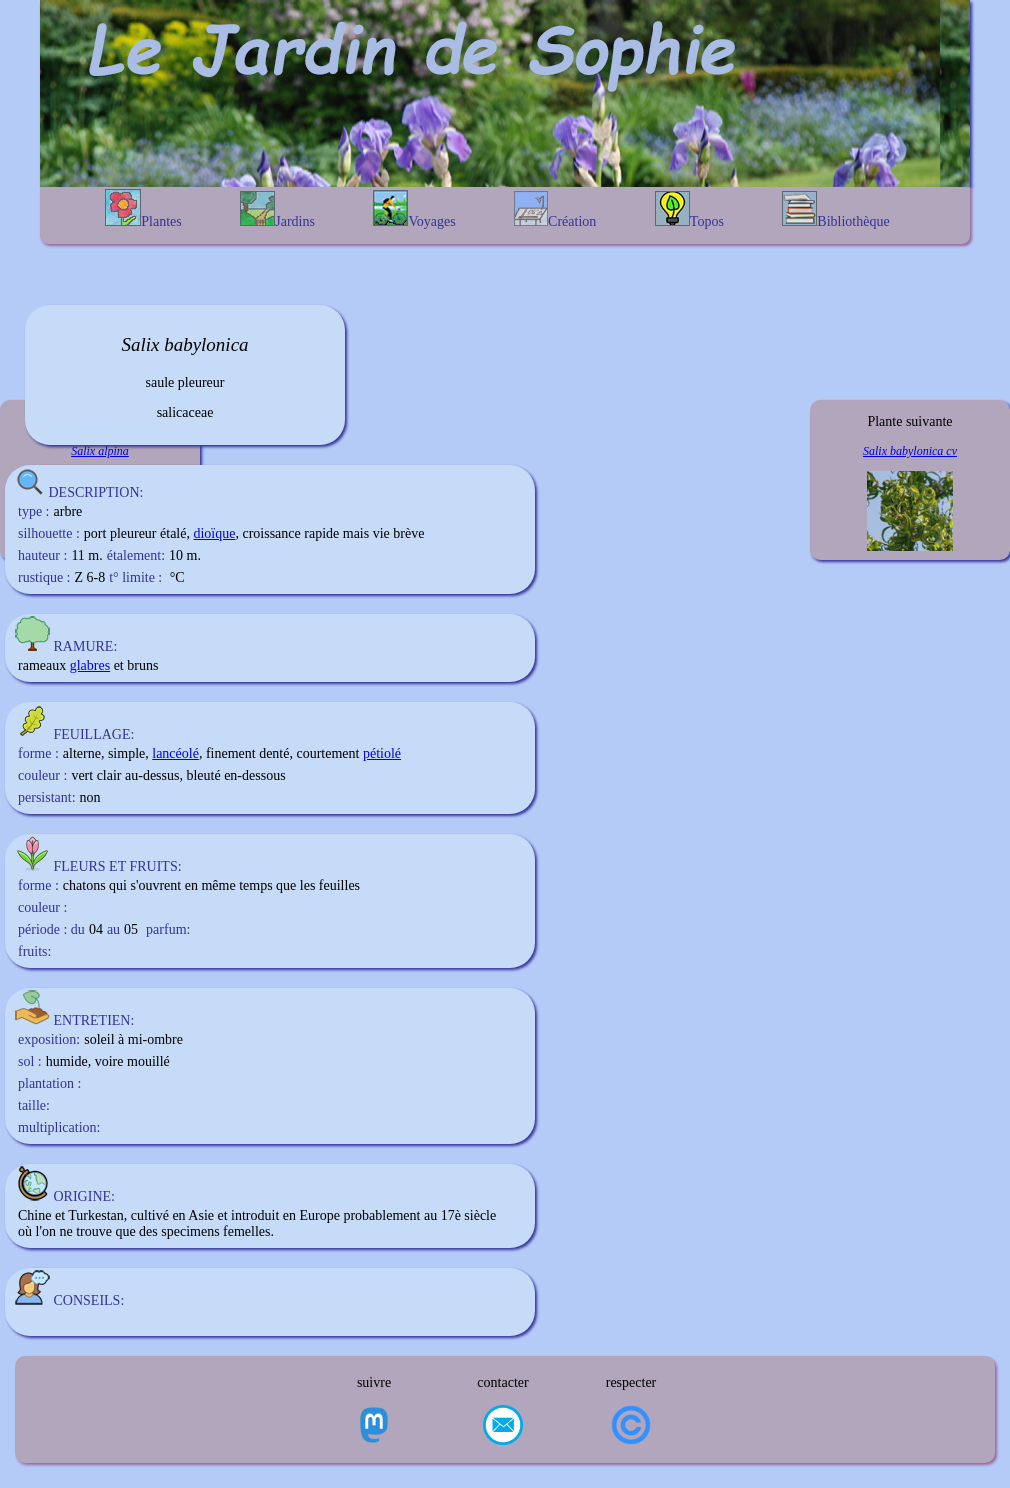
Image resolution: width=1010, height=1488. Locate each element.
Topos (689, 210)
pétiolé (382, 753)
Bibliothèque (835, 210)
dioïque (214, 533)
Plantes (143, 209)
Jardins (277, 210)
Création (555, 210)
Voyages (414, 209)
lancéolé (175, 753)
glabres (90, 665)
